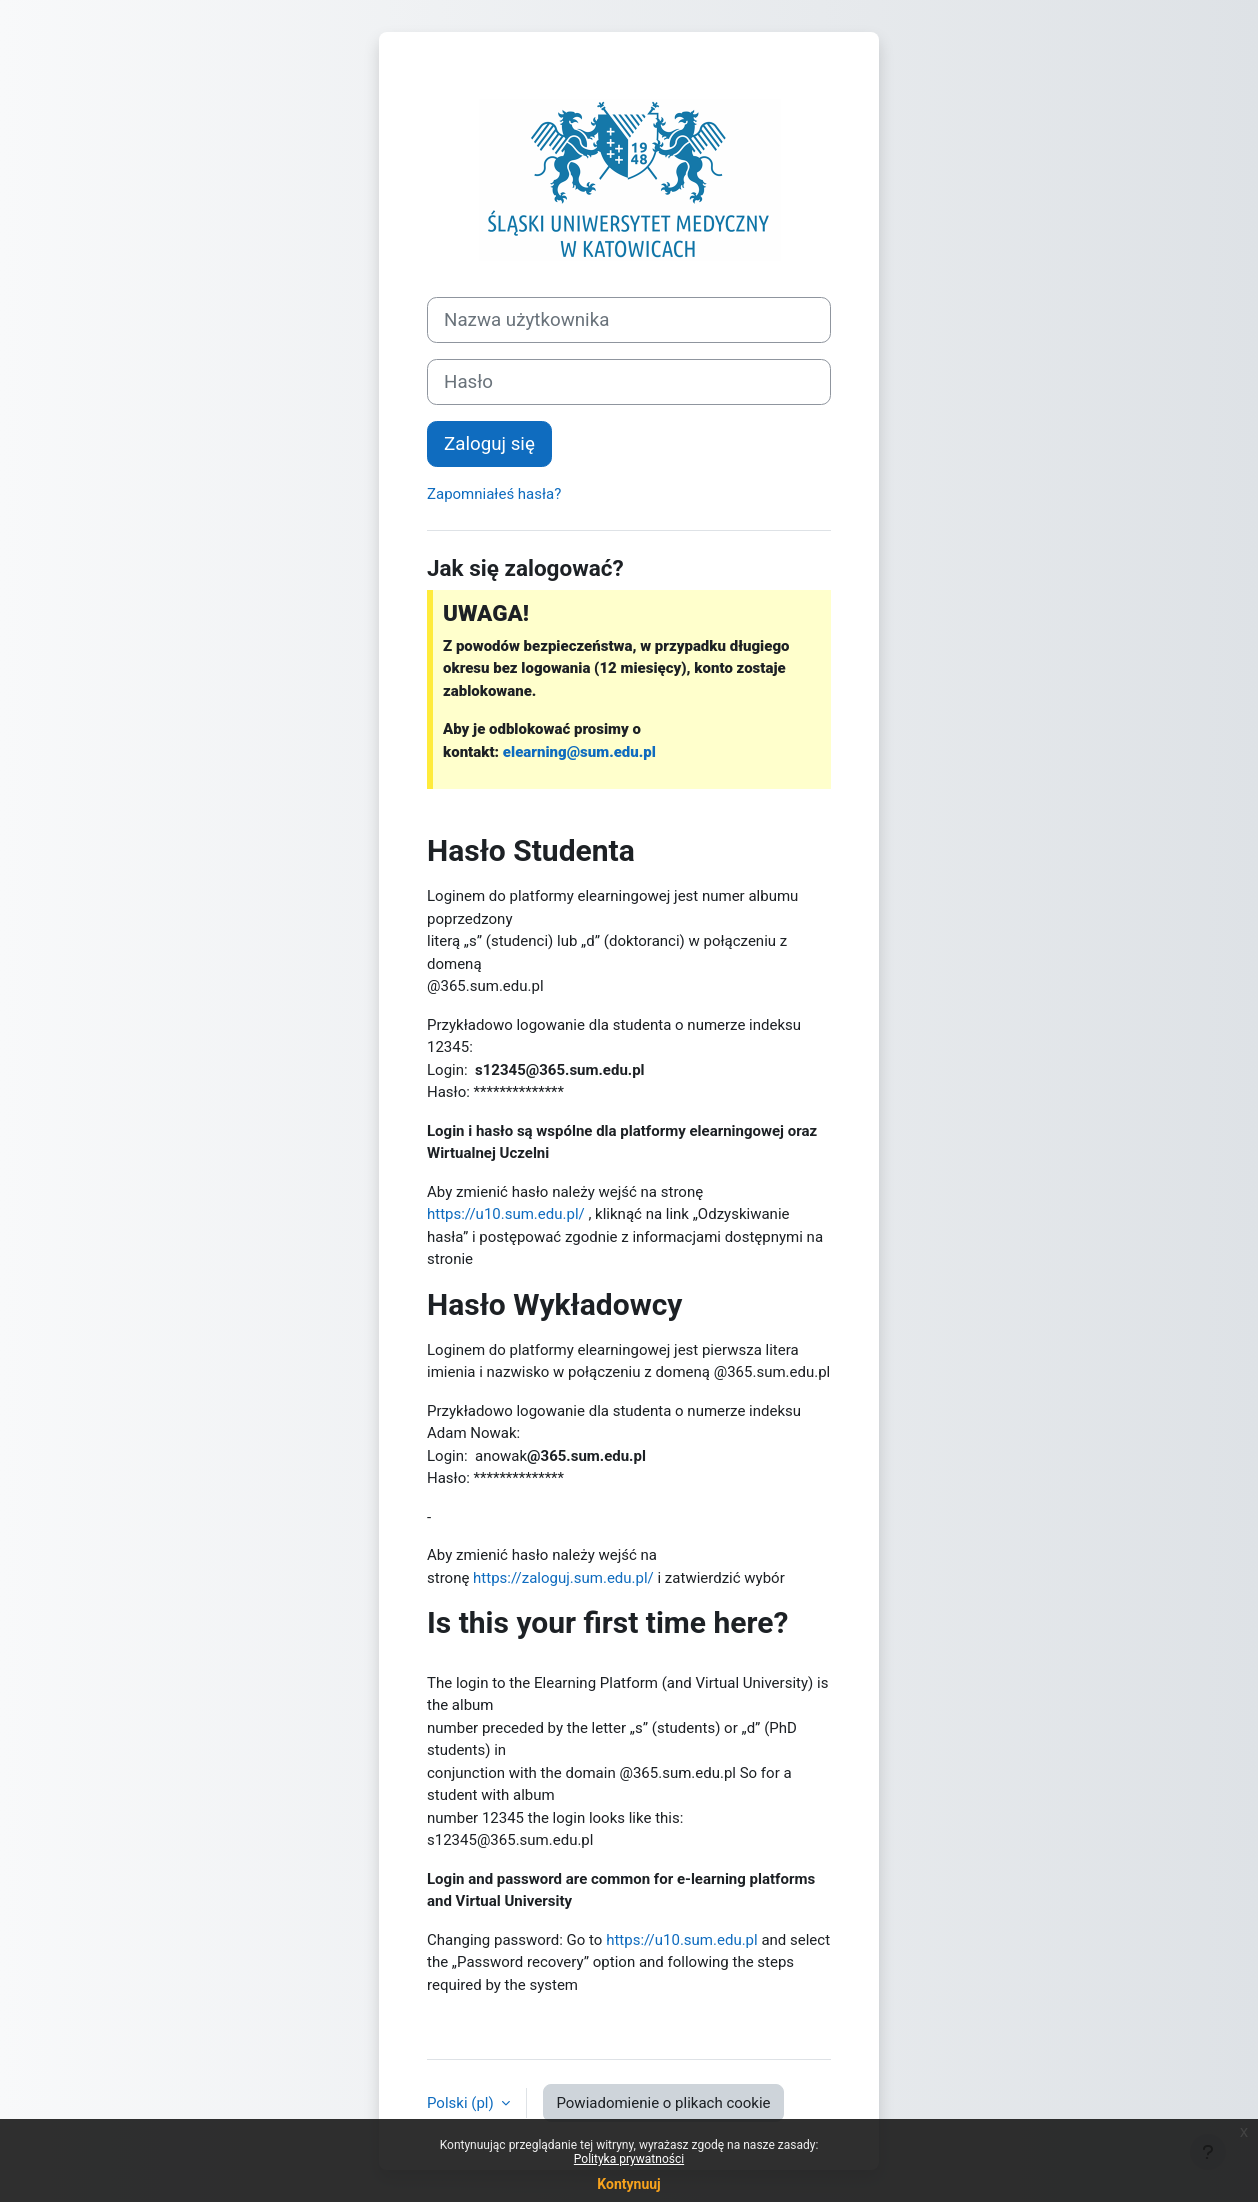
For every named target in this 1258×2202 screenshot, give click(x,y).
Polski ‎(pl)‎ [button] (462, 2103)
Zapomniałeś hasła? (494, 494)
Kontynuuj (628, 2184)
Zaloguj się (489, 444)
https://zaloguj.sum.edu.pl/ (563, 1578)
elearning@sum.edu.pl (579, 752)
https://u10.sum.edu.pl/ (506, 1214)
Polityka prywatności (629, 2159)
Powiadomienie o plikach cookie (663, 2103)
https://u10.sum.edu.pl (682, 1940)
